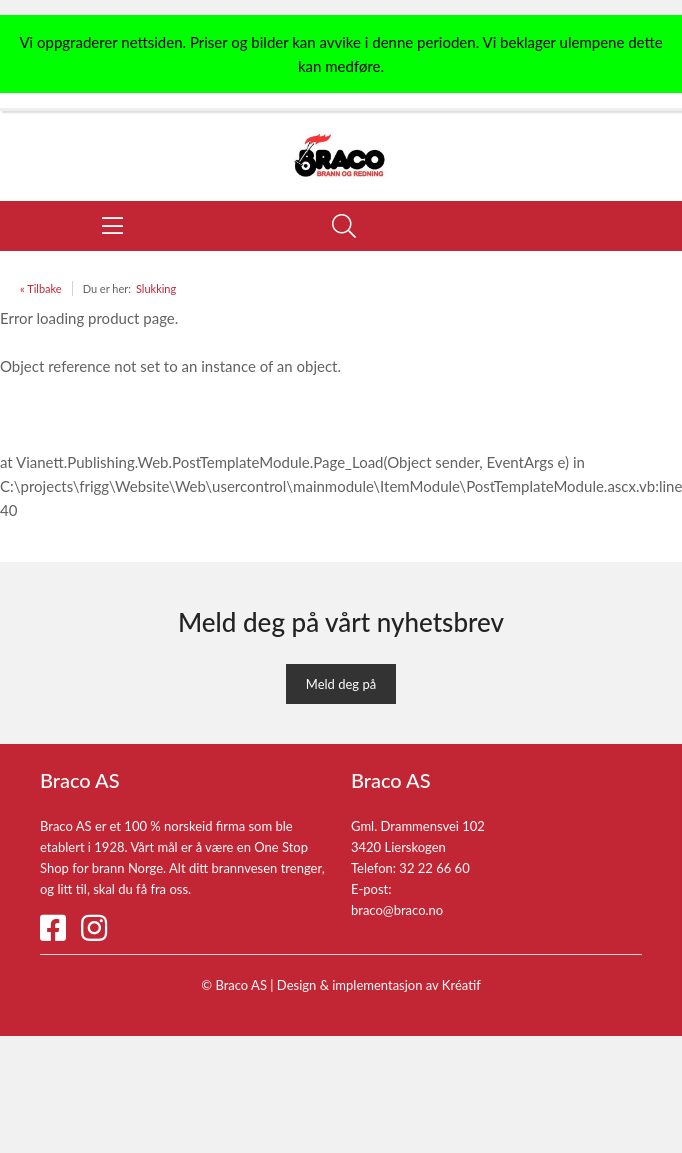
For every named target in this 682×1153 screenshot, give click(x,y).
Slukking (156, 288)
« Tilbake (41, 288)
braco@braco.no (397, 910)
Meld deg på (341, 684)
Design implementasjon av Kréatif (379, 985)
